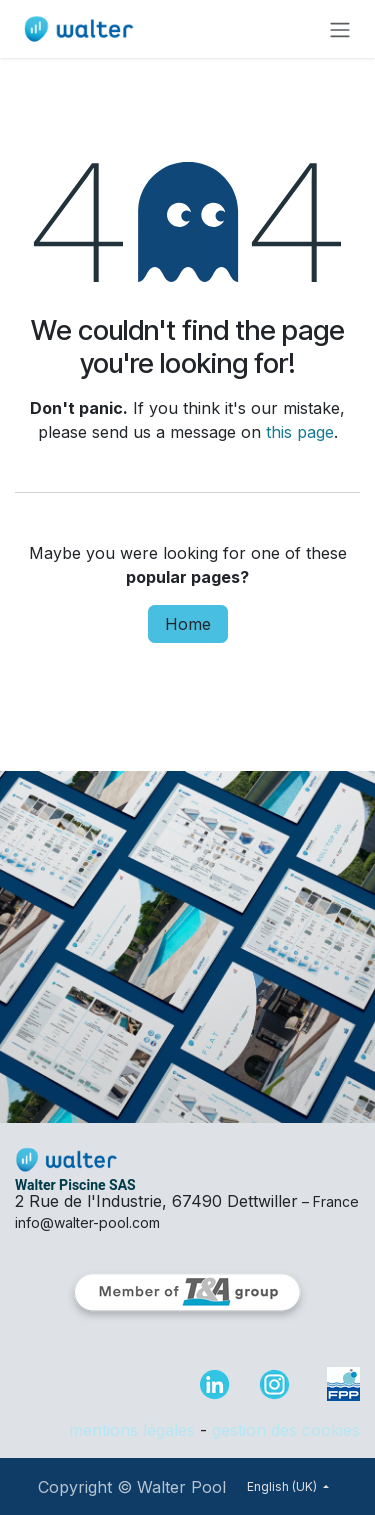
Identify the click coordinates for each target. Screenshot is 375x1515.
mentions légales (132, 1430)
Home (188, 624)
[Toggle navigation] (340, 29)
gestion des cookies (286, 1430)
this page (300, 432)
